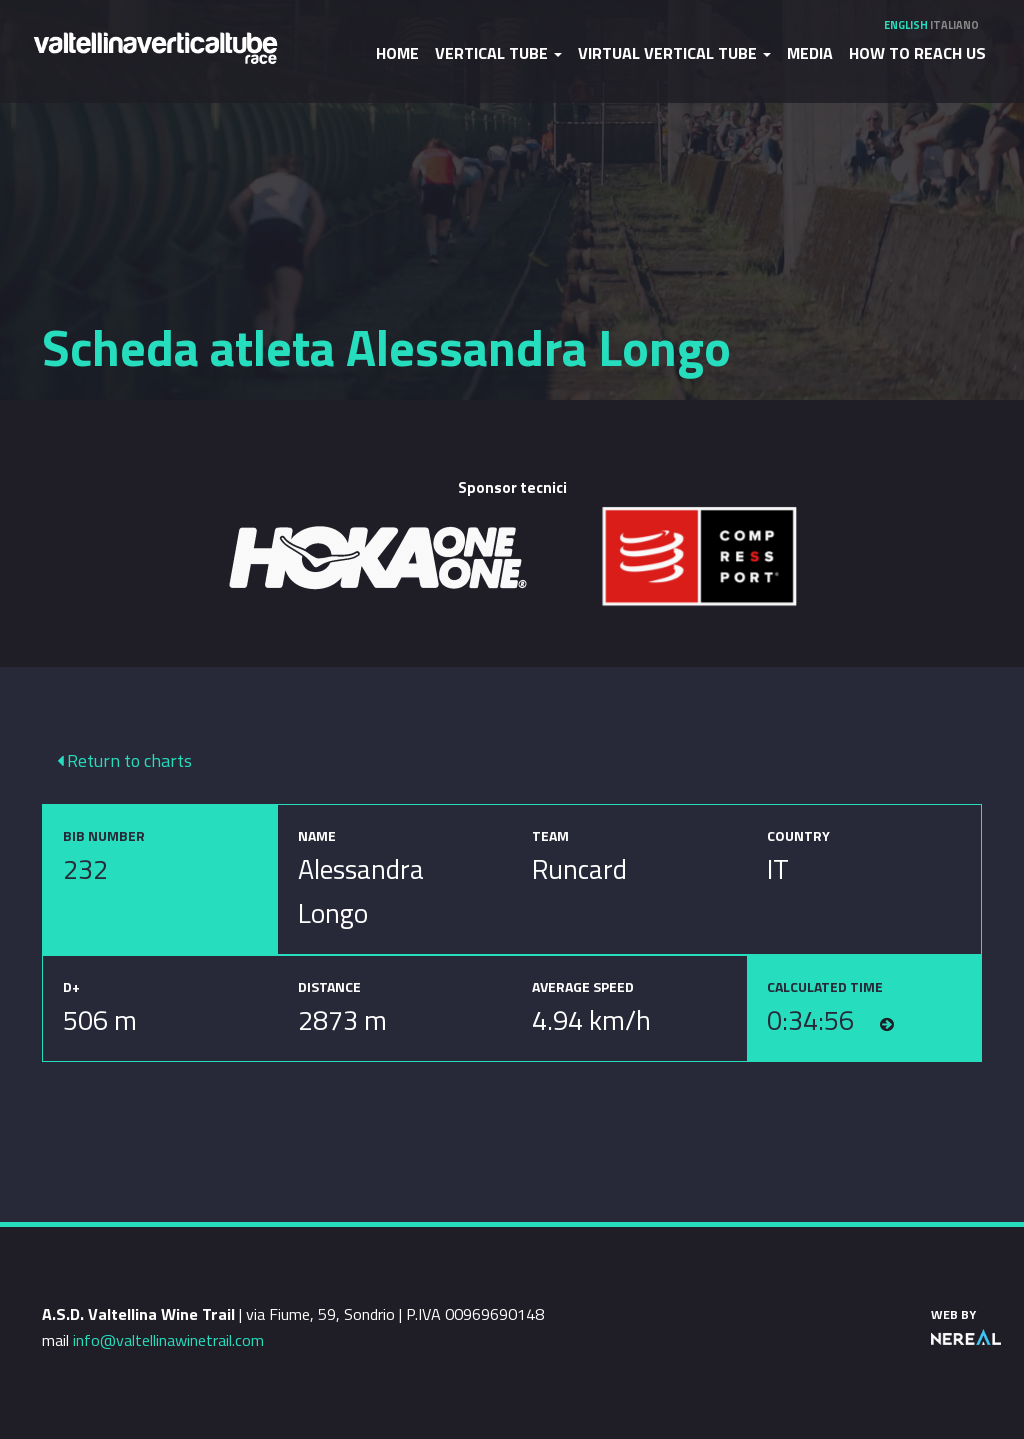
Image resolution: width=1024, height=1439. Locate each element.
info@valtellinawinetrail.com (168, 1340)
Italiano (954, 25)
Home (397, 53)
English (906, 25)
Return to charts (124, 760)
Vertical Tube (498, 53)
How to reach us (917, 53)
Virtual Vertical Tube (674, 53)
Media (810, 53)
